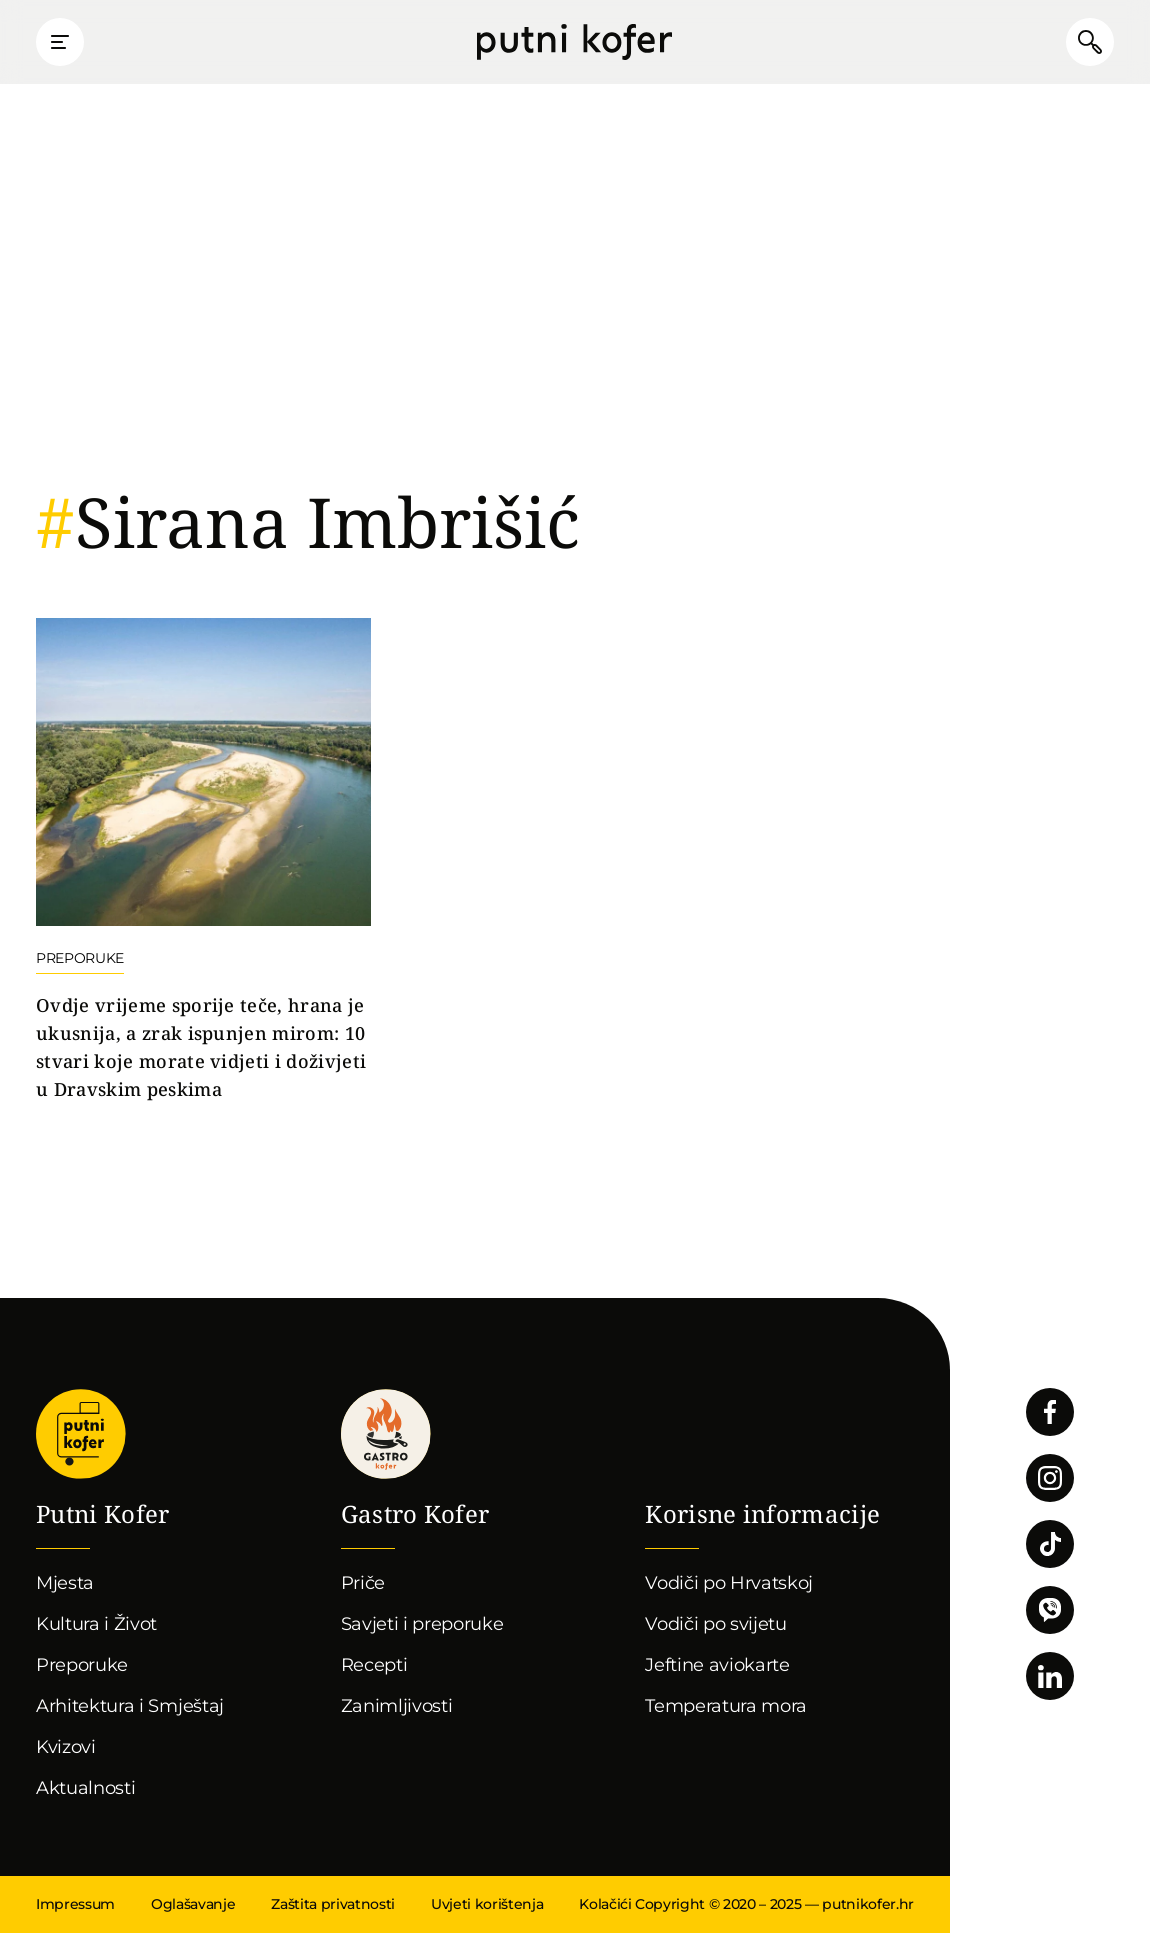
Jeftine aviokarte (717, 1665)
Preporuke (82, 1665)
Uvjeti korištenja (487, 1904)
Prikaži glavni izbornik (60, 42)
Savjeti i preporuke (422, 1624)
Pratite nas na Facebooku (1050, 1412)
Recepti (374, 1665)
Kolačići (605, 1904)
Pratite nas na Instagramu (1050, 1478)
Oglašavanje (193, 1904)
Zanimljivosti (397, 1706)
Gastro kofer (386, 1434)
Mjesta (65, 1583)
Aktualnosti (85, 1788)
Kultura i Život (96, 1624)
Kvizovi (66, 1747)
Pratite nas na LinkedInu (1050, 1676)
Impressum (75, 1904)
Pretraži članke (1090, 42)
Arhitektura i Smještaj (130, 1706)
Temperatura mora (726, 1706)
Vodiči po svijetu (716, 1624)
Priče (363, 1583)
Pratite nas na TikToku (1050, 1544)
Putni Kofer (574, 42)
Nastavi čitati (203, 860)
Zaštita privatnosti (333, 1904)
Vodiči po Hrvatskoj (729, 1583)
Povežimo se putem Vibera (1050, 1610)
